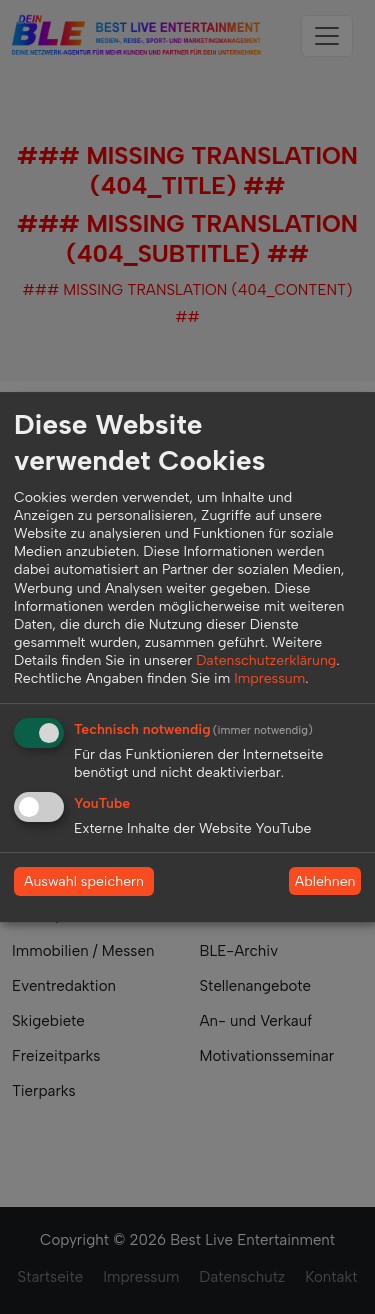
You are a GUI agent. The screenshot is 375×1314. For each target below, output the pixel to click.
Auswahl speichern (84, 881)
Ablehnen (325, 881)
